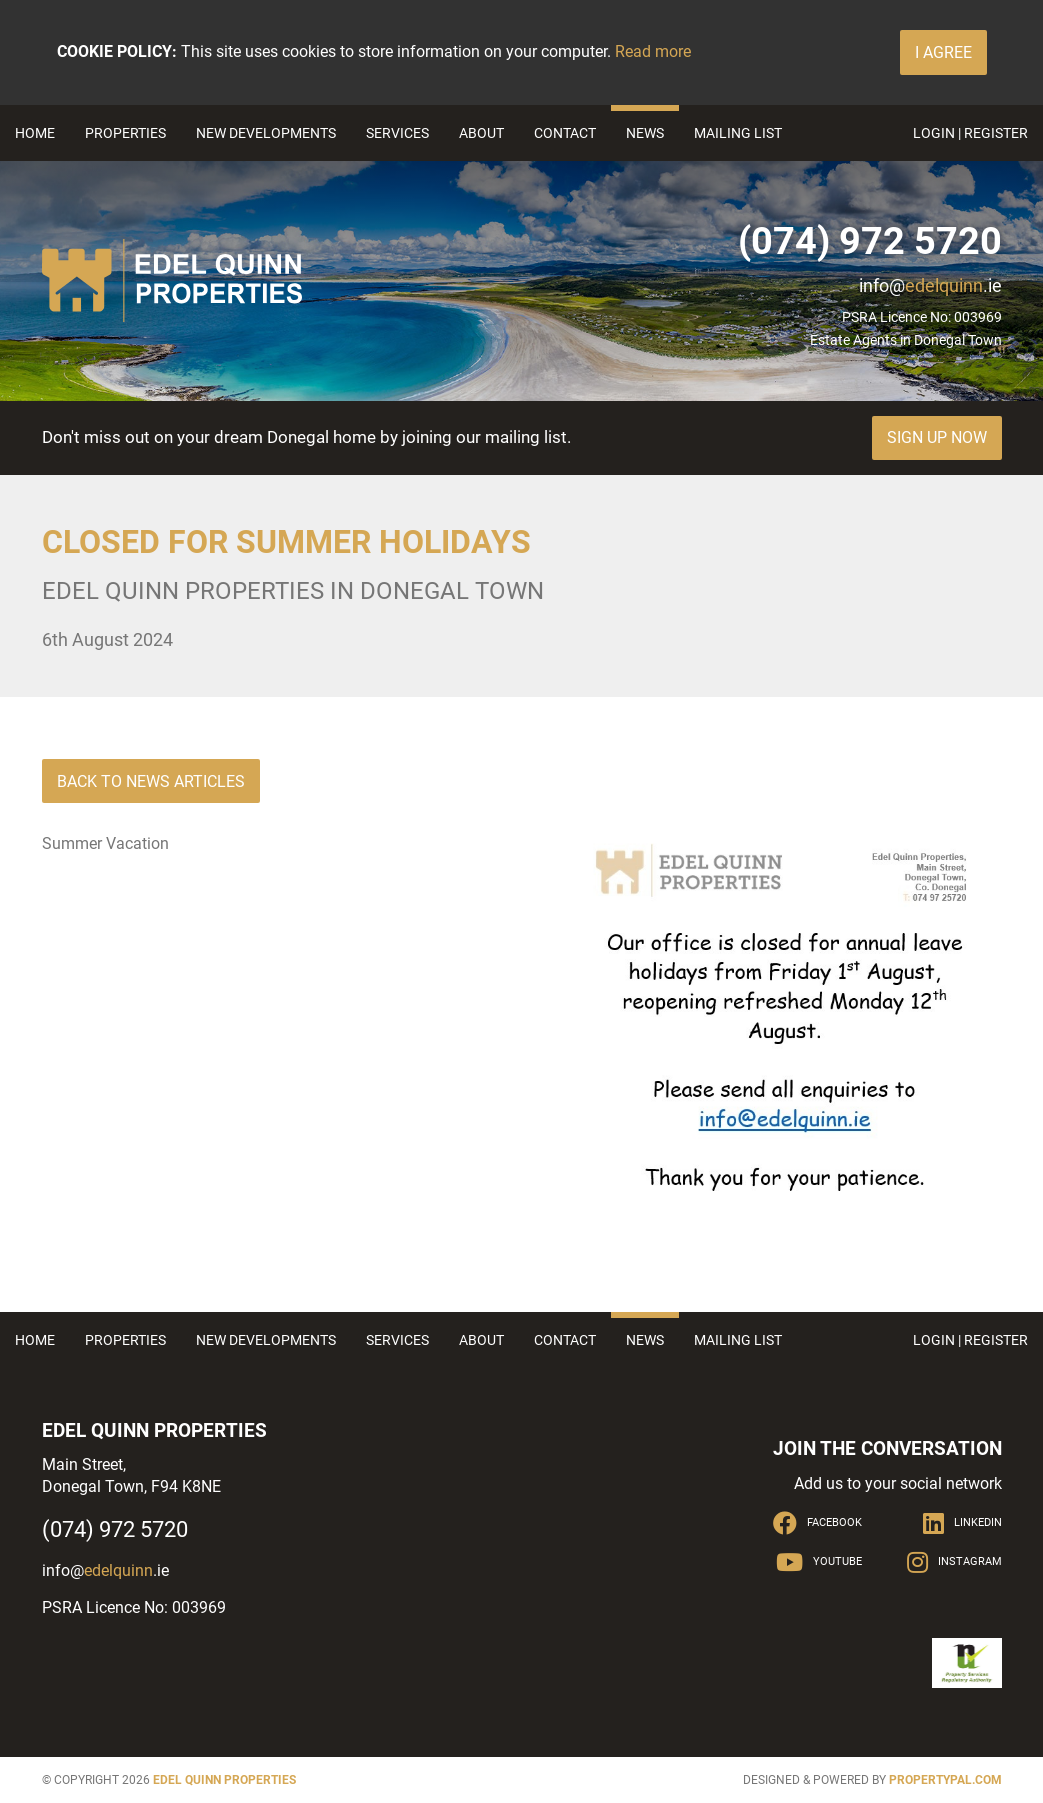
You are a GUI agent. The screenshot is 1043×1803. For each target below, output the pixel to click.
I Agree (943, 52)
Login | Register (970, 133)
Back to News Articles (151, 781)
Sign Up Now (937, 437)
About (481, 133)
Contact (565, 133)
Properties (125, 133)
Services (397, 133)
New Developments (266, 133)
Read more (653, 51)
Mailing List (738, 133)
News (645, 133)
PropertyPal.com (945, 1780)
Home (35, 133)
